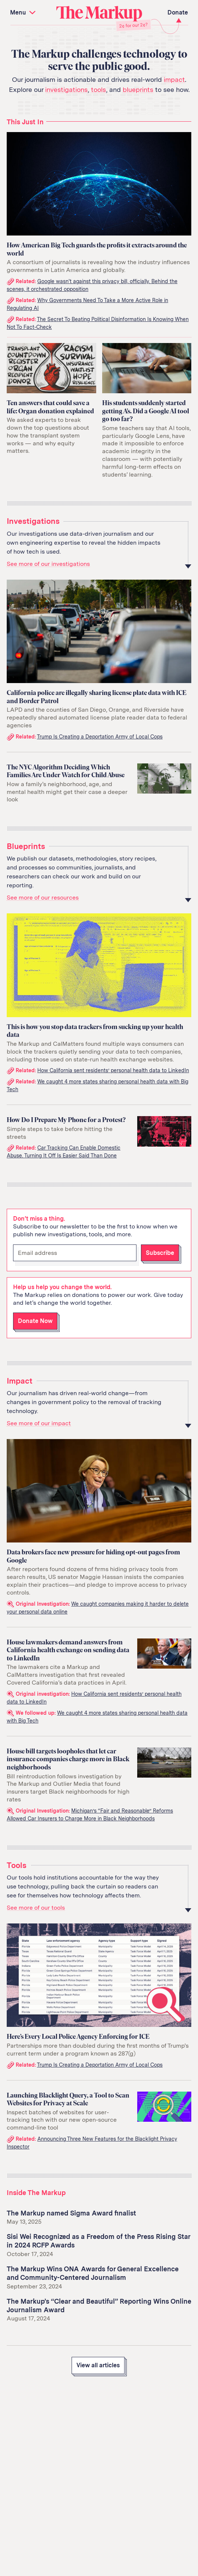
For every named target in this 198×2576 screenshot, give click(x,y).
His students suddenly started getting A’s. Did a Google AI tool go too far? (145, 411)
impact (174, 79)
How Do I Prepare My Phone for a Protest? (66, 1120)
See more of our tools (36, 1907)
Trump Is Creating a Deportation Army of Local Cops (100, 737)
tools (98, 89)
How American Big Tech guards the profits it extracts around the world (97, 249)
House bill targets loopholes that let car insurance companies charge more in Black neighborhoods (68, 1759)
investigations (66, 89)
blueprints (138, 89)
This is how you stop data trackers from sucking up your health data (95, 1031)
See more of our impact (39, 1423)
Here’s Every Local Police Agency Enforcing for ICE (78, 2036)
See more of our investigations (48, 563)
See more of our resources (43, 897)
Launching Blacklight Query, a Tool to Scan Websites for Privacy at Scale (68, 2099)
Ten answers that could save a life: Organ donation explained (50, 407)
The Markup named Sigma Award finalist (71, 2213)
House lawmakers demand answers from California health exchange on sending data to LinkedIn (68, 1650)
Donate (177, 12)
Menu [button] (23, 12)
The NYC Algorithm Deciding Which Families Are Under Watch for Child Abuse (66, 771)
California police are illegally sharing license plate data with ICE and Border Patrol (96, 697)
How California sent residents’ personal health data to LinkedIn (113, 1070)
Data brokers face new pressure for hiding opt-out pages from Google (93, 1556)
